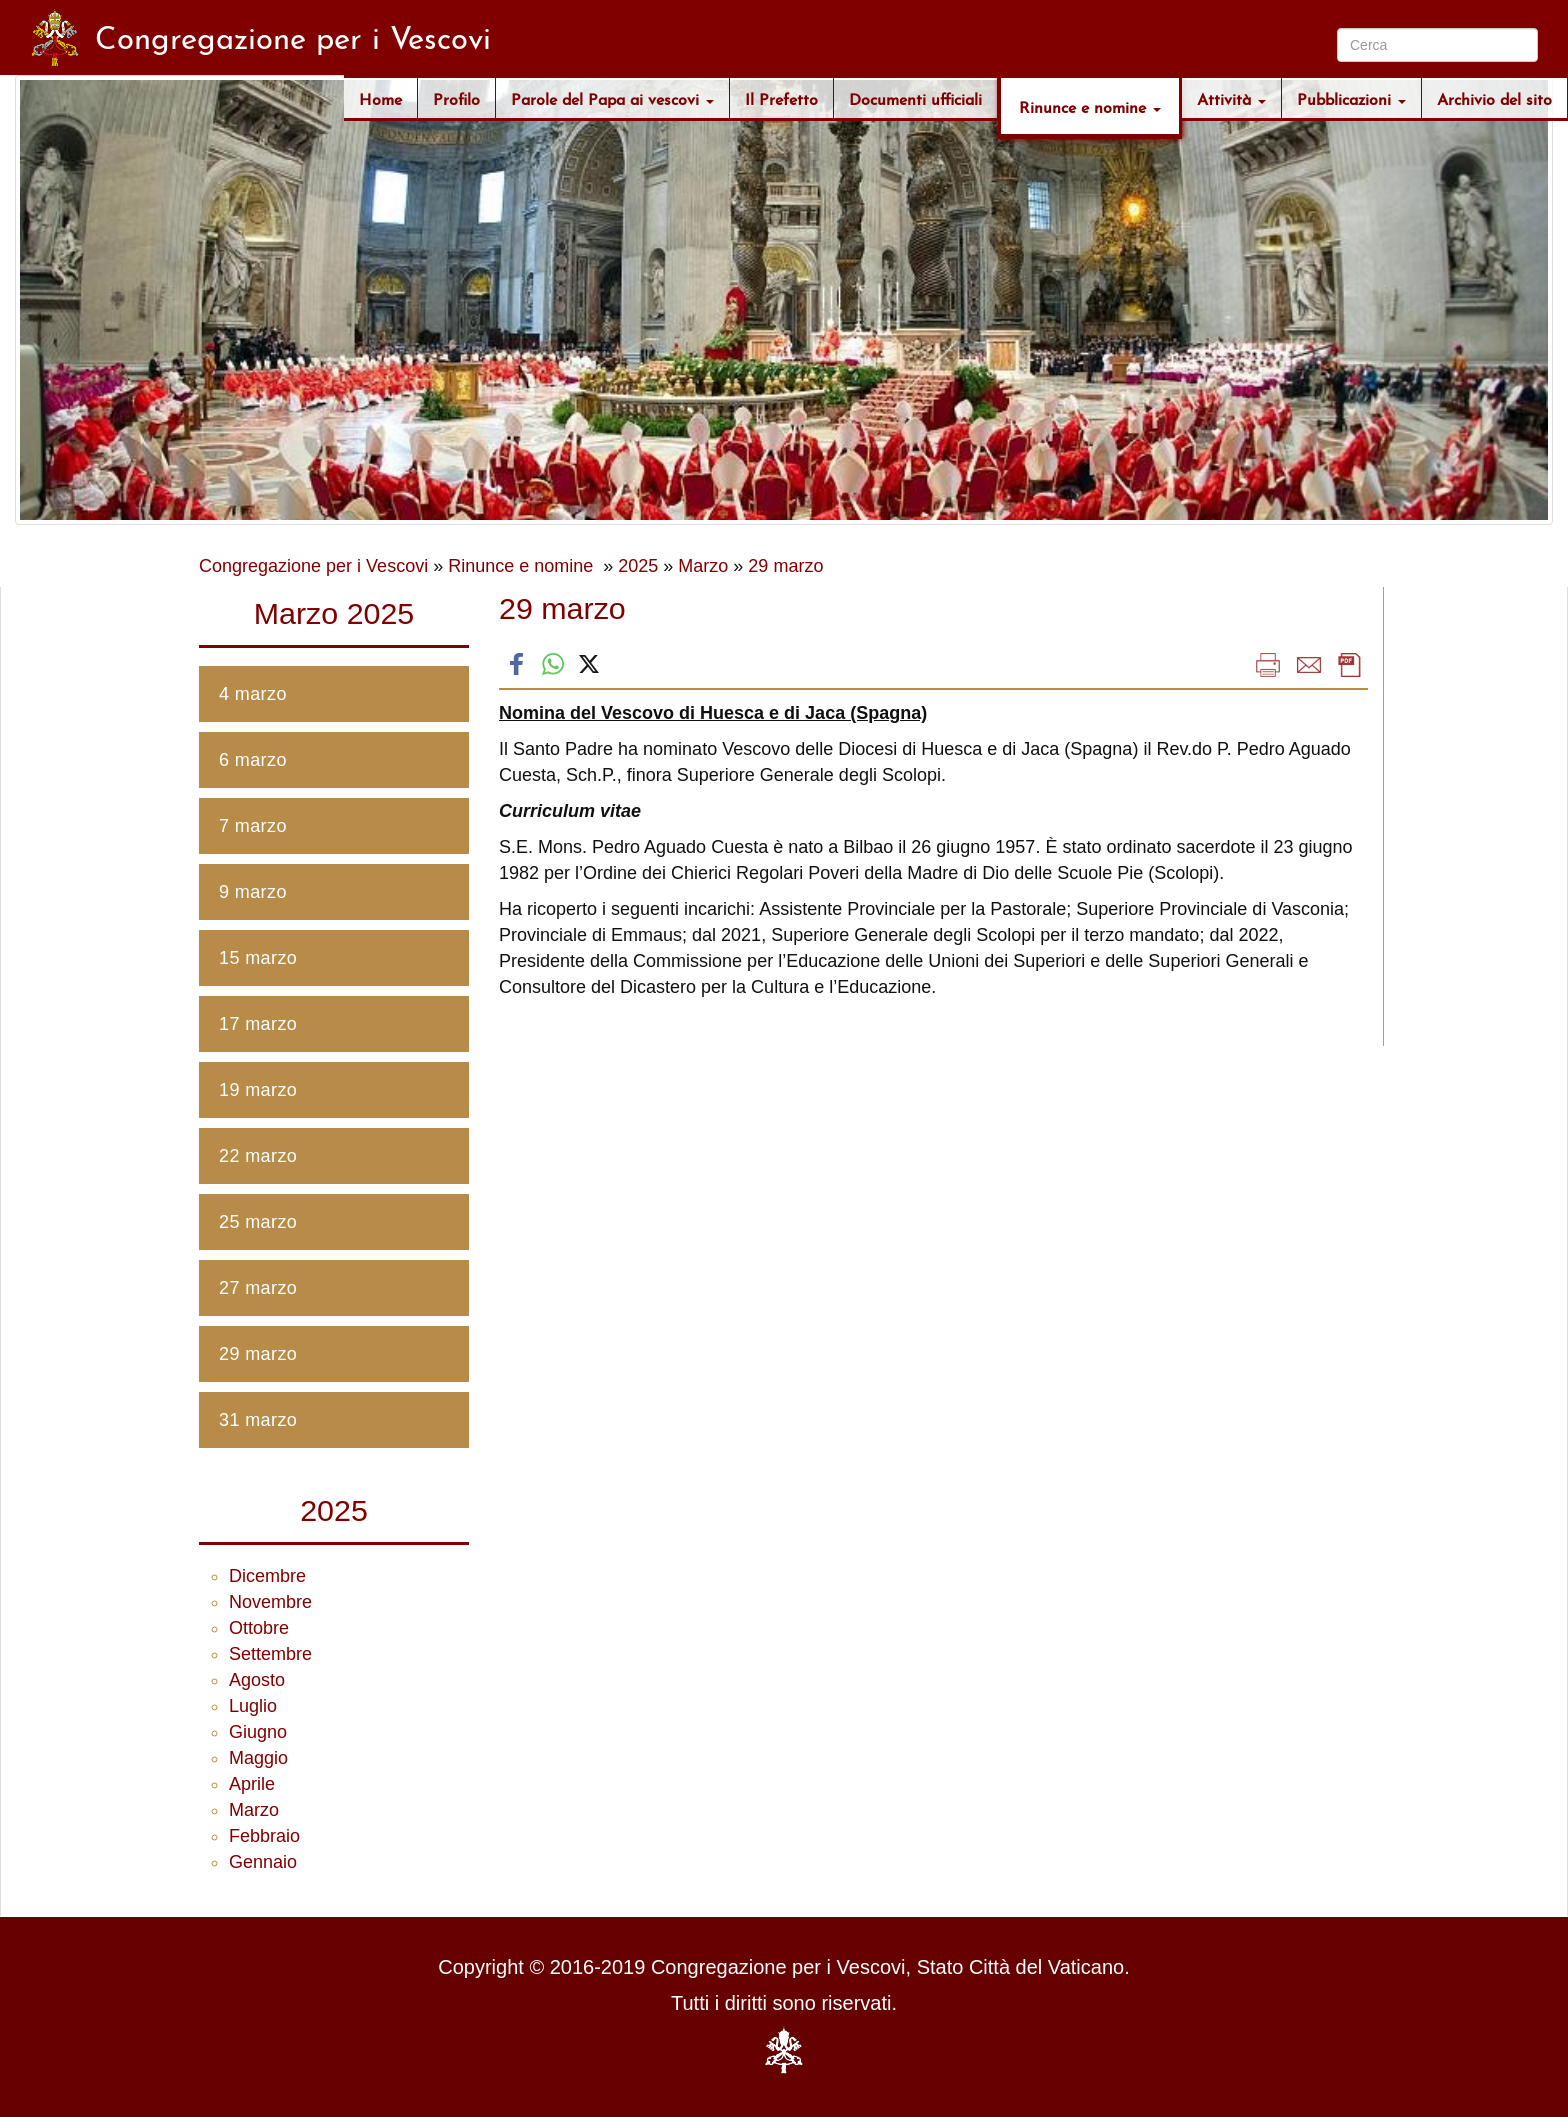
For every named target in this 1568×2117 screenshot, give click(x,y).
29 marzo (785, 566)
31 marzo (258, 1420)
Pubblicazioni (1351, 97)
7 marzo (253, 826)
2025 (638, 566)
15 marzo (258, 958)
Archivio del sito (1494, 97)
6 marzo (253, 760)
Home (380, 97)
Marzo (703, 566)
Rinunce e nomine (1090, 105)
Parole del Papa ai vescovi (612, 97)
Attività (1231, 97)
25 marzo (258, 1222)
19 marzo (258, 1090)
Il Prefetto (781, 97)
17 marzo (258, 1024)
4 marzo (253, 694)
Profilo (456, 97)
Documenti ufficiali (915, 97)
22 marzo (258, 1156)
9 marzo (253, 892)
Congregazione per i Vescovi (313, 566)
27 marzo (258, 1288)
